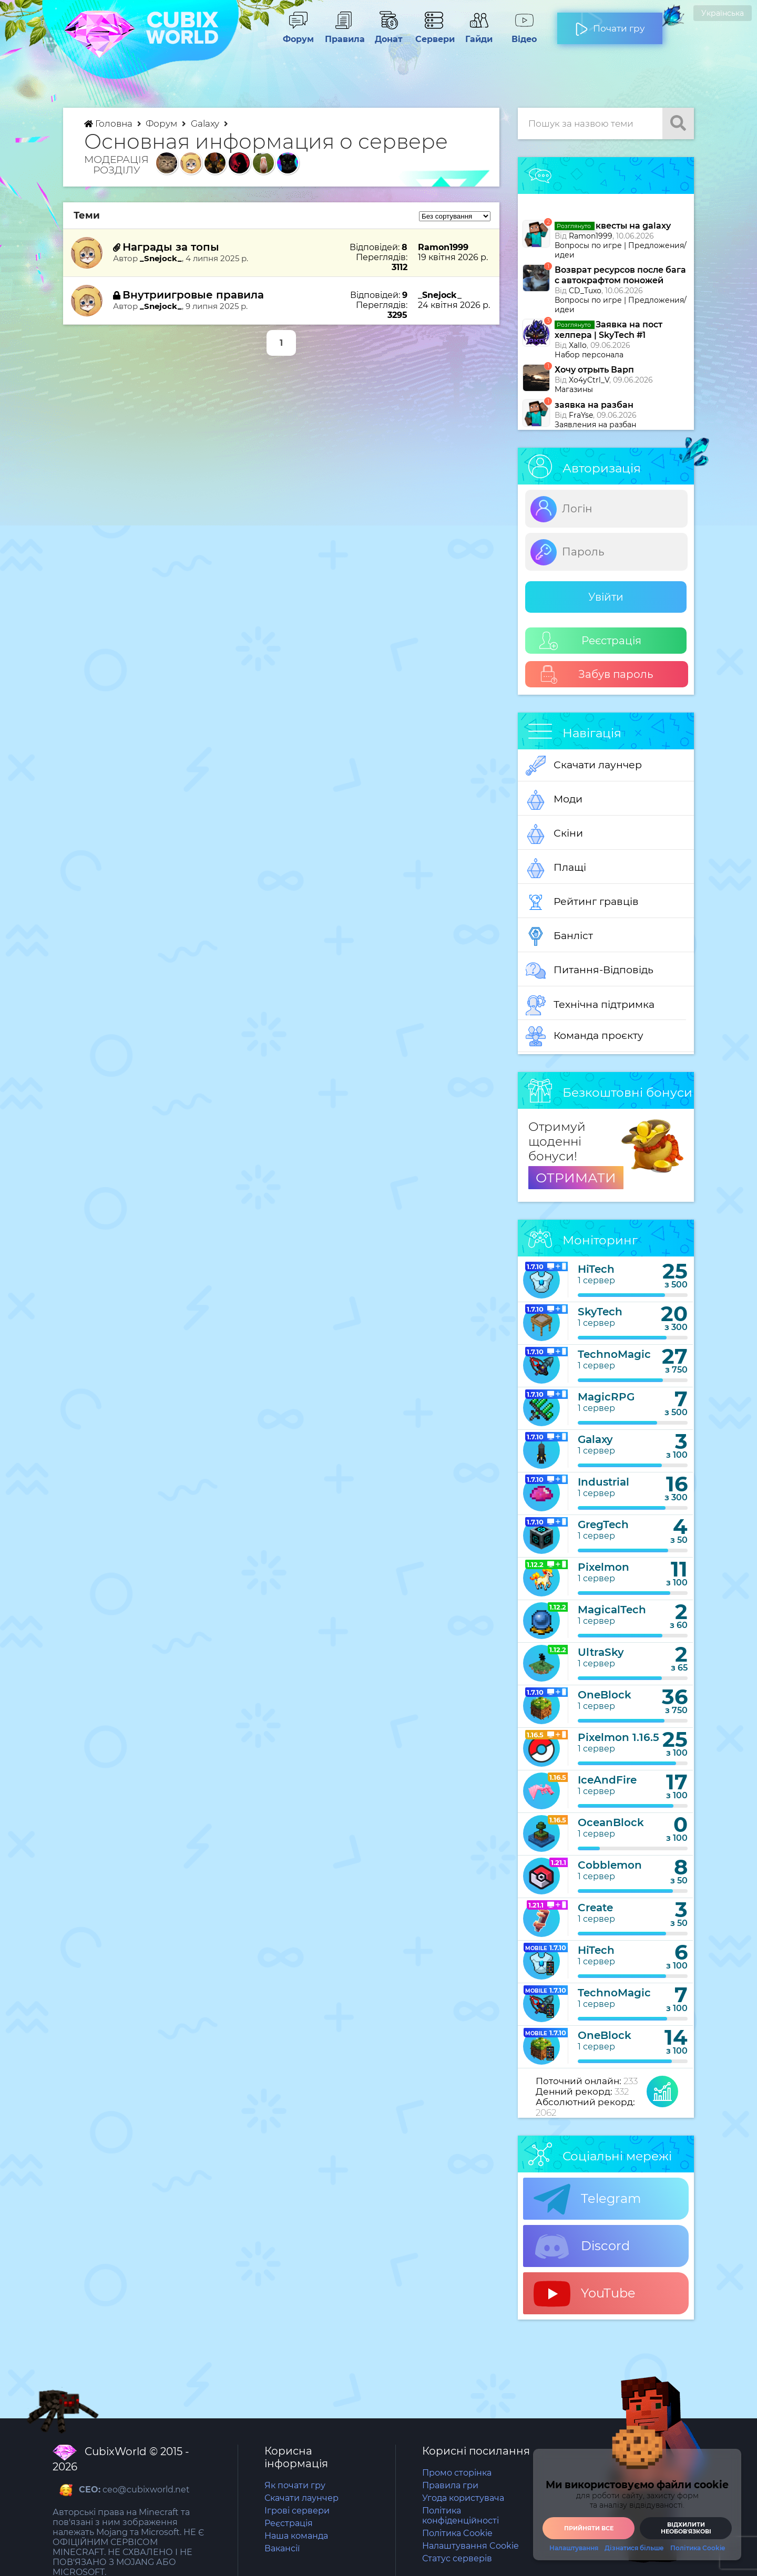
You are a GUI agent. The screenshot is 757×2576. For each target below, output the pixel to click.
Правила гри (450, 2485)
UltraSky (601, 1652)
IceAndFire (607, 1780)
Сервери (433, 34)
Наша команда (296, 2536)
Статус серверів (457, 2558)
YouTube (585, 2293)
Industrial (603, 1482)
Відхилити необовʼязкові (686, 2528)
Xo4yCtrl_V (589, 380)
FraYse (581, 415)
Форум (298, 34)
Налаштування (573, 2548)
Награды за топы (170, 247)
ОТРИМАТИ (576, 1178)
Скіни (554, 834)
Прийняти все (588, 2528)
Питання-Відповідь (589, 971)
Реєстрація (590, 641)
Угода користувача (463, 2498)
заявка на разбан (594, 405)
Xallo (578, 345)
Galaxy (206, 123)
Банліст (559, 936)
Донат (388, 34)
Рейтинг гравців (582, 902)
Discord (582, 2246)
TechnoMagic (614, 1354)
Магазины (574, 389)
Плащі (556, 868)
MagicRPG (606, 1396)
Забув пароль (596, 674)
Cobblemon (610, 1865)
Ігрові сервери (297, 2511)
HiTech (596, 1269)
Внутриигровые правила (193, 294)
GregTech (603, 1524)
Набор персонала (589, 354)
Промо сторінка (457, 2473)
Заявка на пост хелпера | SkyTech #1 (608, 330)
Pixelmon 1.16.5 (618, 1737)
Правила (343, 34)
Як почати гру (294, 2485)
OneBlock (604, 1694)
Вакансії (282, 2548)
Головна (109, 123)
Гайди (479, 34)
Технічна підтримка (590, 1005)
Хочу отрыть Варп (594, 370)
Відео (524, 34)
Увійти (605, 597)
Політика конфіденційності (460, 2516)
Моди (554, 800)
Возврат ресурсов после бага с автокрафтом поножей (620, 275)
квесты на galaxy (613, 226)
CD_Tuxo (585, 290)
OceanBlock (611, 1822)
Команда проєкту (584, 1036)
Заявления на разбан (595, 424)
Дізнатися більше (634, 2548)
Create (595, 1907)
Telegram (587, 2199)
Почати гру (610, 24)
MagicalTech (612, 1609)
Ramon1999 (590, 236)
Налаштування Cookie (470, 2546)
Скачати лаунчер (584, 766)
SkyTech (600, 1311)
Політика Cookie (457, 2533)
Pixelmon (603, 1567)
